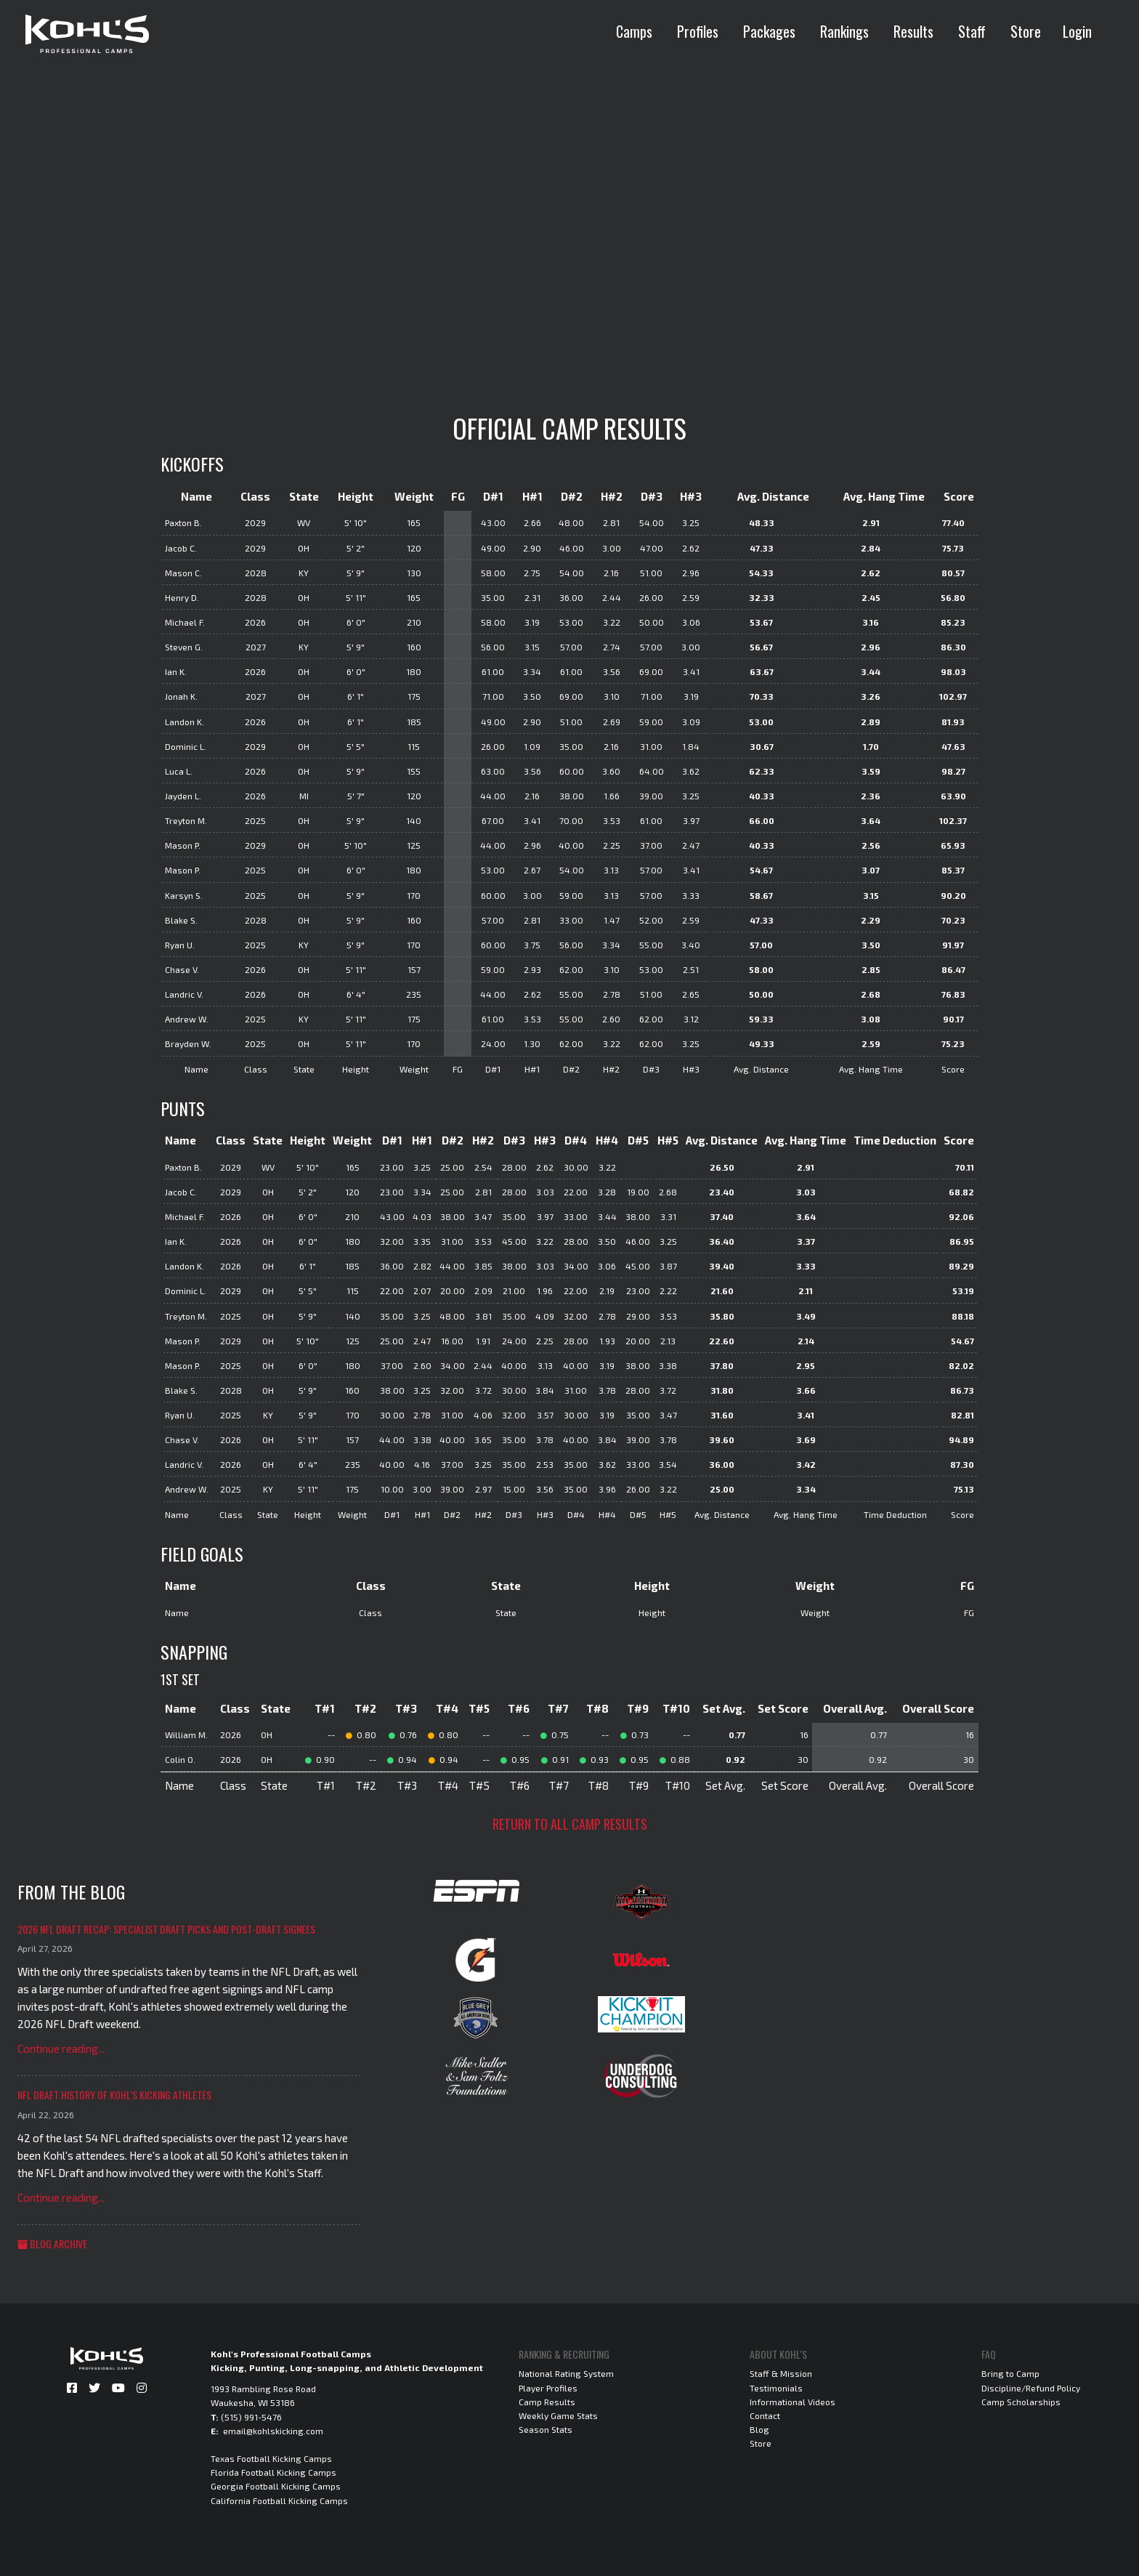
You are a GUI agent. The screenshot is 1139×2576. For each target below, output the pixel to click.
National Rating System (566, 2373)
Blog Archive (52, 2243)
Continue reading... (61, 2048)
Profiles (697, 31)
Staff (972, 31)
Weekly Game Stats (558, 2415)
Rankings (844, 31)
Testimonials (776, 2388)
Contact (765, 2415)
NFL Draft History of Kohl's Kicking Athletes (114, 2094)
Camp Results (547, 2402)
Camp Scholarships (1021, 2402)
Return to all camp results (570, 1823)
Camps (634, 31)
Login (1077, 31)
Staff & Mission (781, 2373)
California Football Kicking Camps (279, 2500)
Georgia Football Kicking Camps (276, 2486)
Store (1025, 31)
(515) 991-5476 (251, 2417)
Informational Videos (792, 2402)
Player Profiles (548, 2388)
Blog (759, 2429)
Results (913, 31)
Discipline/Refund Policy (1030, 2388)
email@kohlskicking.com (273, 2431)
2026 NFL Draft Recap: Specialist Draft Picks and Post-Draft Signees (166, 1929)
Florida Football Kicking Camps (273, 2472)
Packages (769, 31)
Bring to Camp (1010, 2373)
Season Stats (545, 2429)
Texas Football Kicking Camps (271, 2458)
